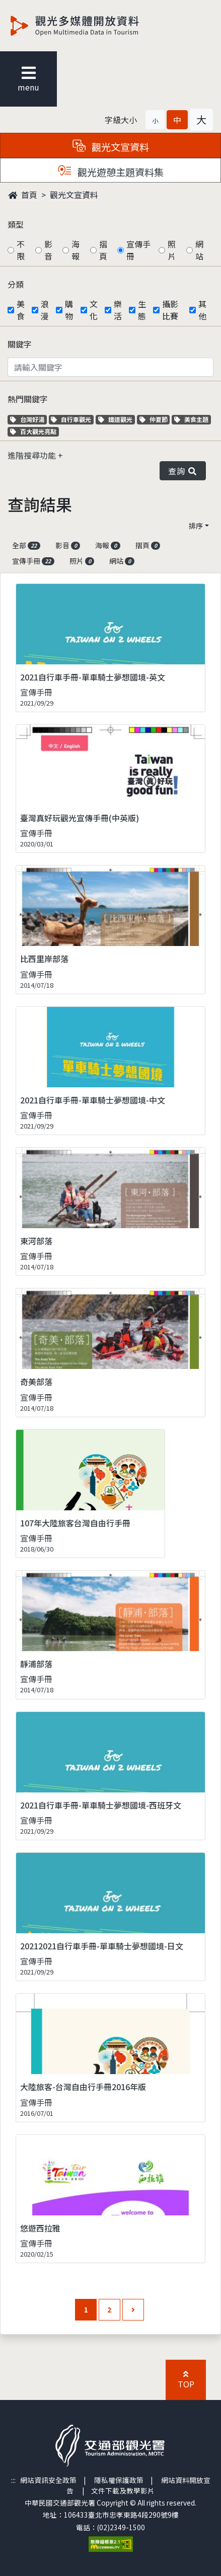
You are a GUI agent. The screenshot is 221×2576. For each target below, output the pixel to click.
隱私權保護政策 (118, 2480)
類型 (16, 224)
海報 (75, 250)
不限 (21, 250)
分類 (16, 284)
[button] (155, 119)
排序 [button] (196, 526)
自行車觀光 (71, 419)
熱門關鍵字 (28, 399)
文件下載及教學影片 (123, 2490)
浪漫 (45, 310)
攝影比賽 (170, 310)
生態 (142, 310)
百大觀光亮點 (33, 431)
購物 (69, 310)
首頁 (22, 195)
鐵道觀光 (116, 419)
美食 (21, 310)
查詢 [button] (182, 471)
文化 (94, 310)
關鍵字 (20, 344)
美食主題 (192, 419)
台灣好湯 (28, 419)
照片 (172, 250)
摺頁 (103, 250)
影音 (48, 250)
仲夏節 (154, 419)
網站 (199, 250)
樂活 (118, 310)
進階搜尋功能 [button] (33, 455)
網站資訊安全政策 (48, 2480)
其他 (202, 310)
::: (13, 2480)
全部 (26, 545)
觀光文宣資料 (74, 195)
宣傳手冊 (138, 250)
